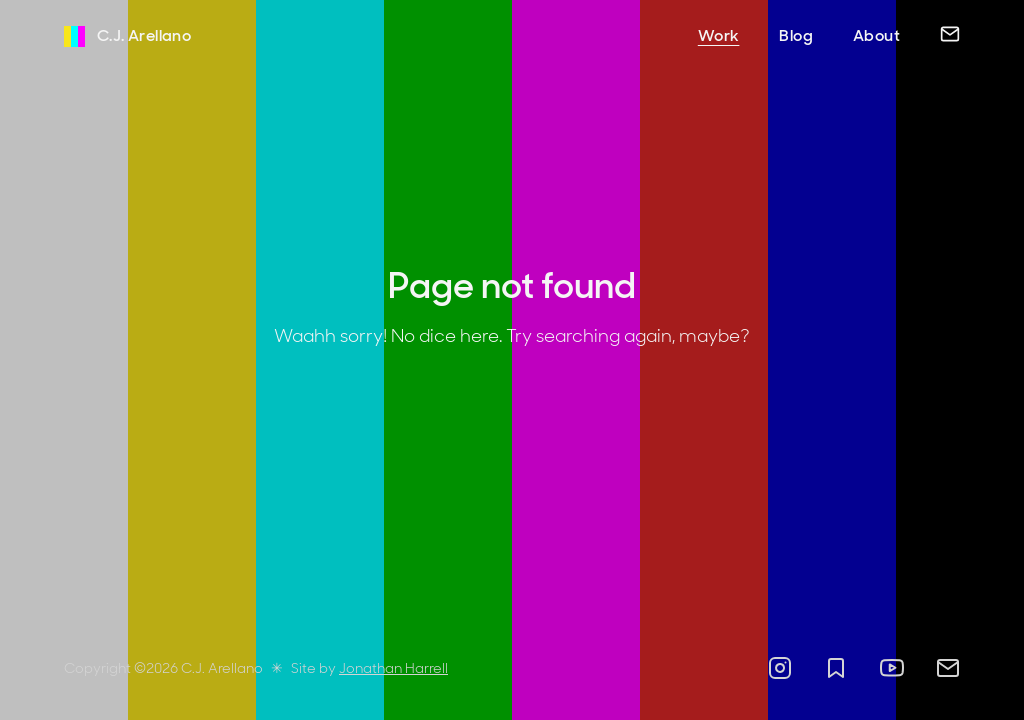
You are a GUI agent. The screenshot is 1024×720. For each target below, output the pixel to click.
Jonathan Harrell (393, 668)
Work (719, 35)
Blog (796, 35)
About (876, 35)
